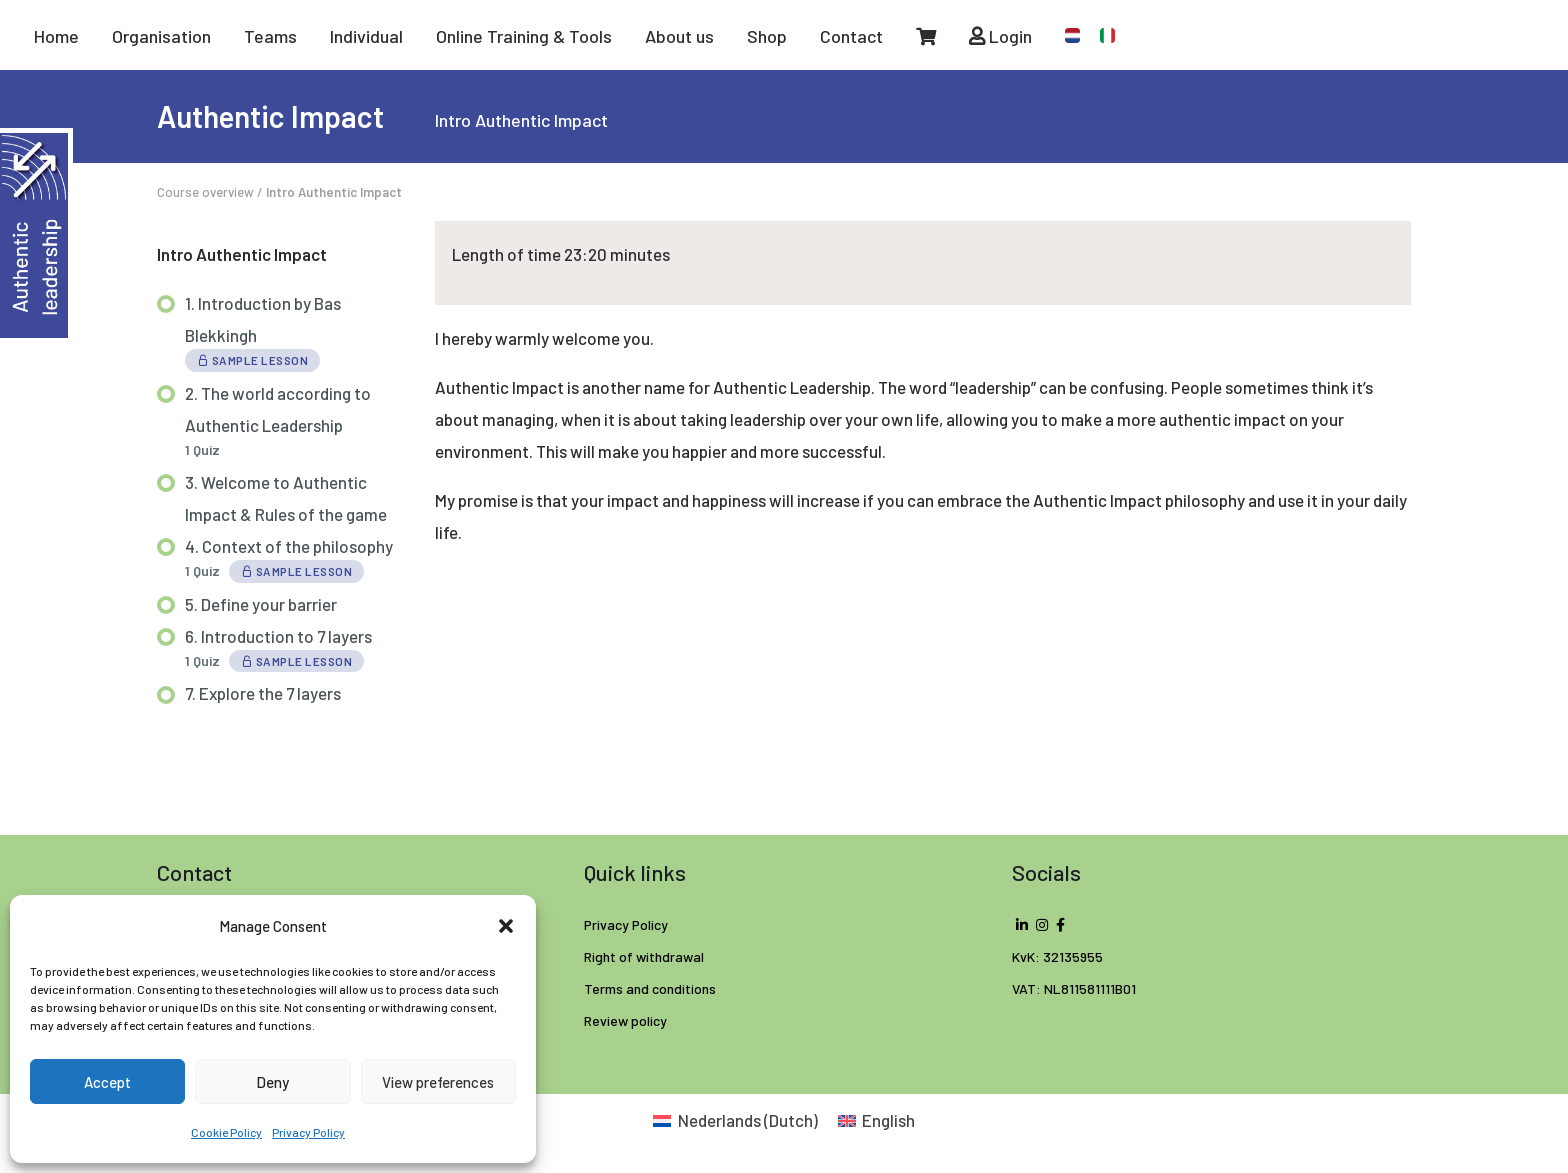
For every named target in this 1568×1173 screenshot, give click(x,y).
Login (1000, 36)
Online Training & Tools (524, 36)
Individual (366, 36)
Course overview (205, 192)
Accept (107, 1082)
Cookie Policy (226, 1132)
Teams (270, 36)
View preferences (438, 1082)
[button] (506, 926)
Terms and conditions (650, 988)
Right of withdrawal (644, 956)
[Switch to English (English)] (877, 1120)
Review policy (625, 1020)
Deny (272, 1082)
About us (679, 36)
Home (56, 36)
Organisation (161, 36)
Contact (851, 36)
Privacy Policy (308, 1132)
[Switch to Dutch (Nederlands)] (735, 1120)
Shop (767, 36)
